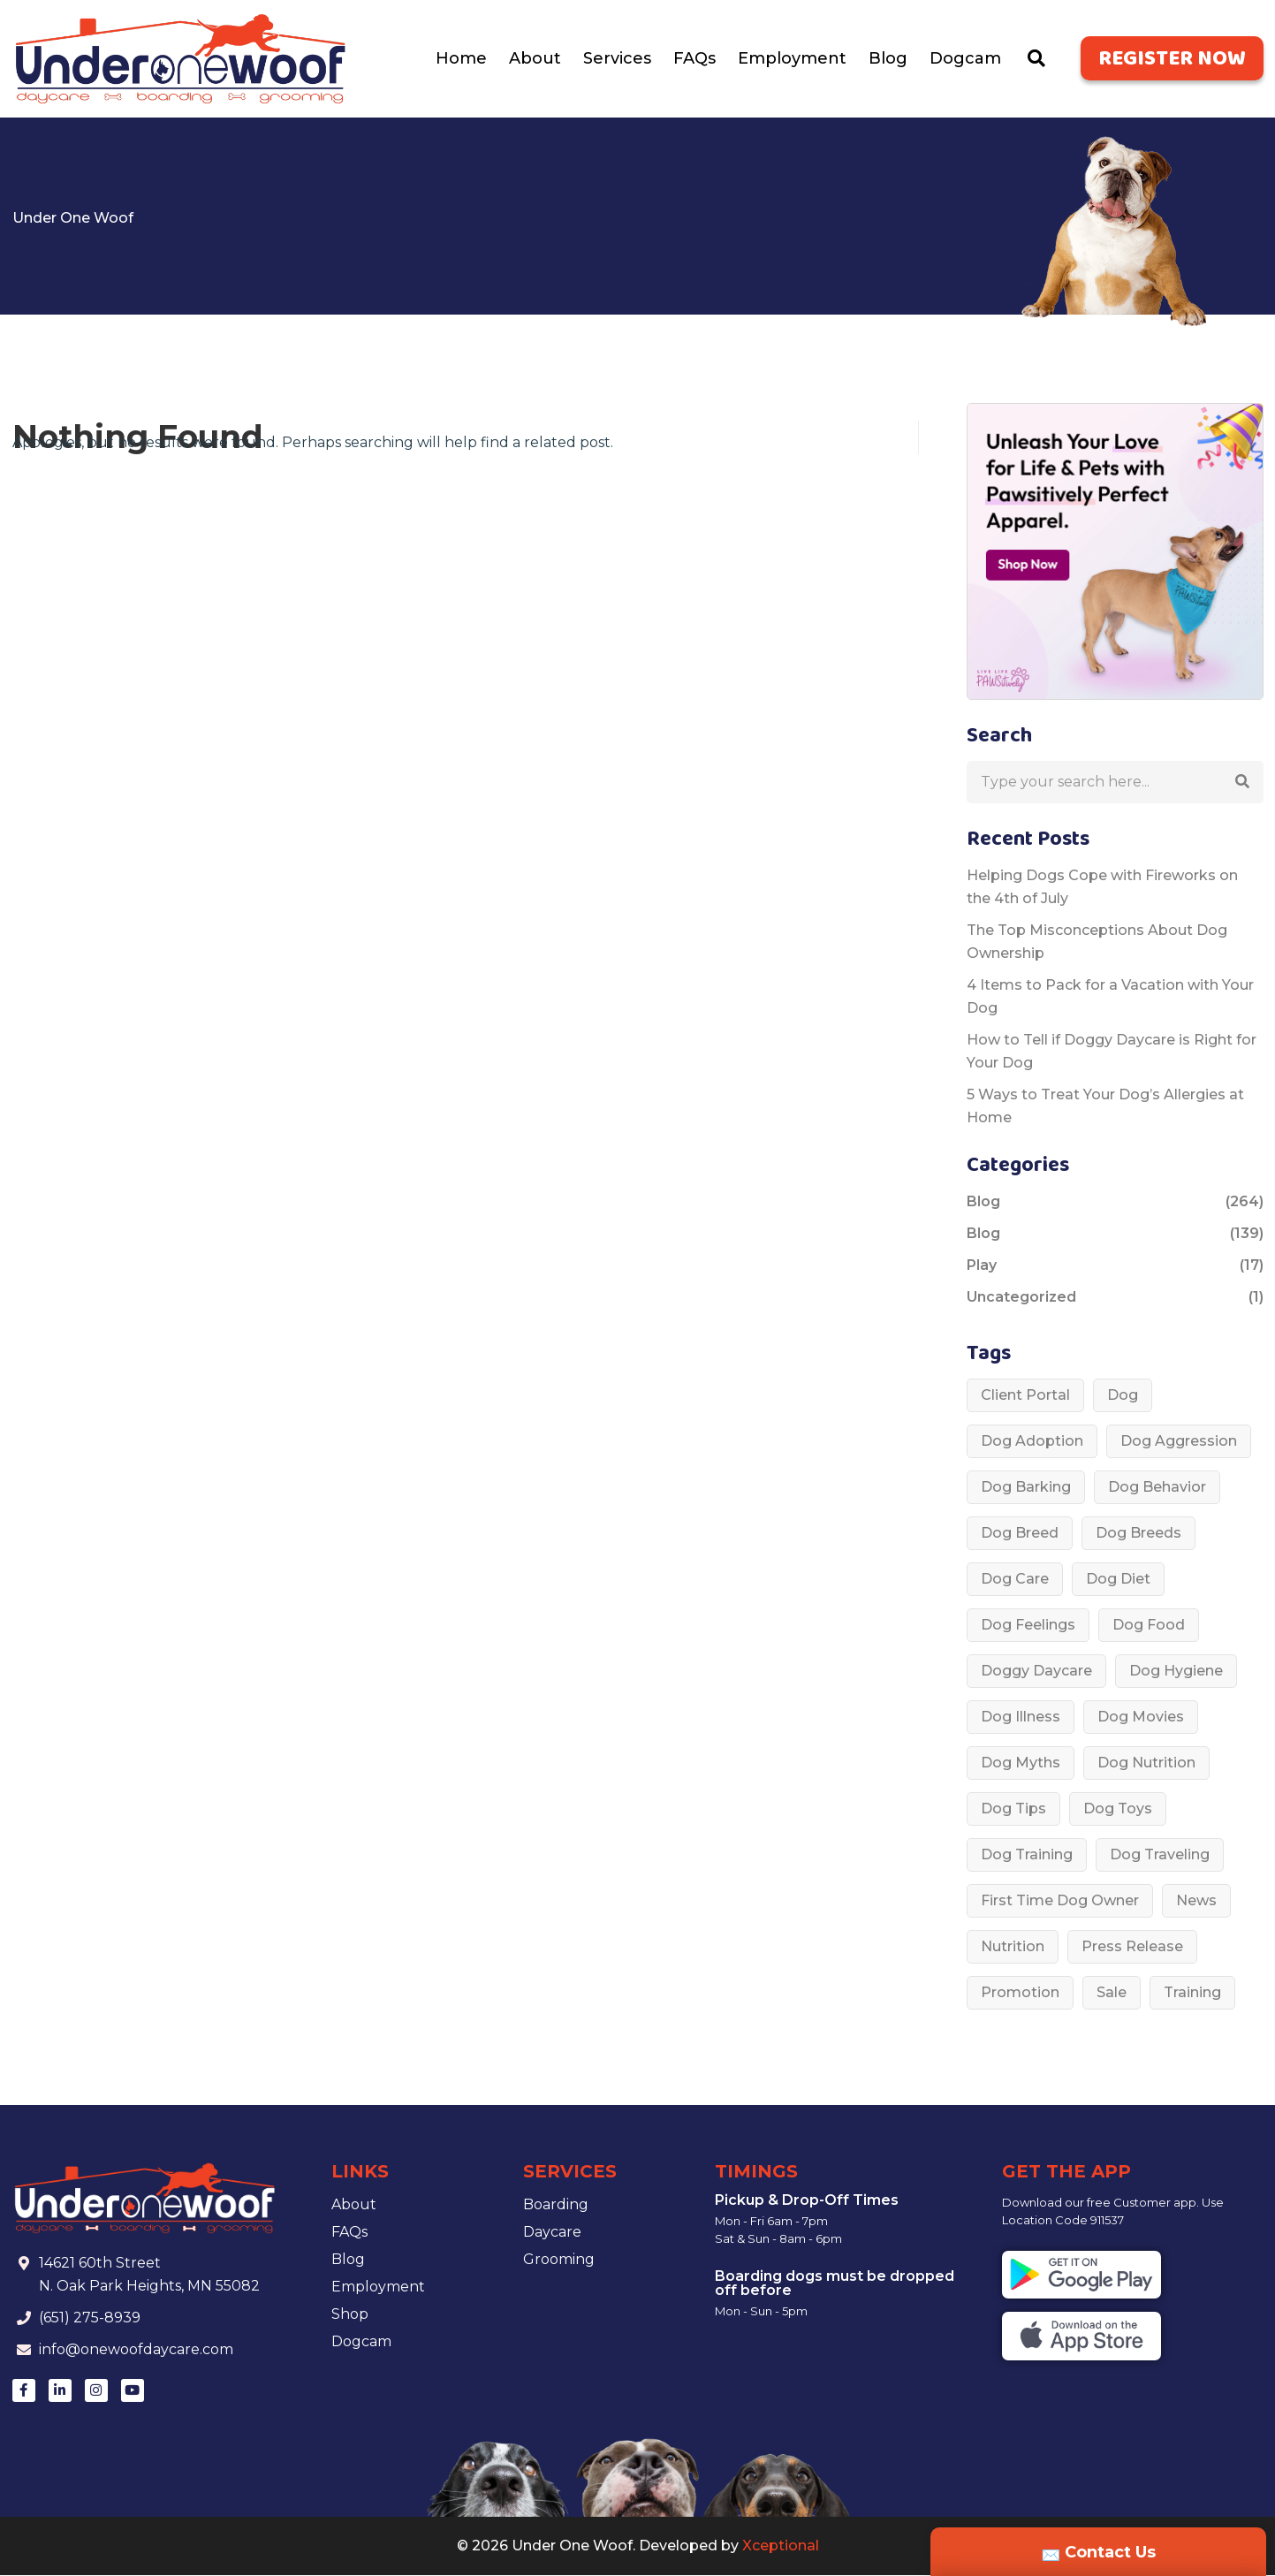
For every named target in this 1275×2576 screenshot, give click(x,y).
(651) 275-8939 (90, 2318)
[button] (1242, 783)
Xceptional (780, 2546)
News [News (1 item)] (1196, 1901)
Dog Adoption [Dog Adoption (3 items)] (1032, 1441)
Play (982, 1266)
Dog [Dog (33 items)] (1122, 1395)
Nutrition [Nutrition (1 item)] (1012, 1947)
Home (461, 59)
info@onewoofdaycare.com (137, 2350)
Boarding (555, 2205)
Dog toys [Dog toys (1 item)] (1117, 1809)
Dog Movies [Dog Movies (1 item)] (1140, 1717)
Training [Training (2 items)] (1192, 1993)
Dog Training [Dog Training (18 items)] (1027, 1855)
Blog (888, 59)
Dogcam (965, 59)
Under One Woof (72, 218)
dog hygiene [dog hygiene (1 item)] (1176, 1671)
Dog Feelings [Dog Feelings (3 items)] (1028, 1625)
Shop (349, 2314)
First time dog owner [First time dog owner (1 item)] (1060, 1901)
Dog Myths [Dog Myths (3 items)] (1020, 1763)
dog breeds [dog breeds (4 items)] (1138, 1533)
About (535, 59)
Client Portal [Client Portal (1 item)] (1025, 1395)
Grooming (559, 2260)
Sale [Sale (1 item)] (1112, 1993)
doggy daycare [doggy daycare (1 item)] (1036, 1671)
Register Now (1172, 60)
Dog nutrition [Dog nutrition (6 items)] (1146, 1763)
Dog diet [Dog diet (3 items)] (1118, 1579)
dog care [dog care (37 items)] (1015, 1579)
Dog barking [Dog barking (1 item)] (1026, 1487)
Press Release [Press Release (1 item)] (1132, 1947)
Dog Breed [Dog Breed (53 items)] (1020, 1533)
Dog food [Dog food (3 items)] (1148, 1625)
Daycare (552, 2232)
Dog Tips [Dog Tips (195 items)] (1013, 1809)
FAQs (694, 59)
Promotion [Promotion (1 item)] (1020, 1993)
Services (617, 59)
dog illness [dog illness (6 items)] (1020, 1717)
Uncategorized (1021, 1297)
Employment (792, 59)
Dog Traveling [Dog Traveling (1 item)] (1160, 1855)
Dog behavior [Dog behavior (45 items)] (1157, 1487)
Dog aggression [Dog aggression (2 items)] (1178, 1441)
